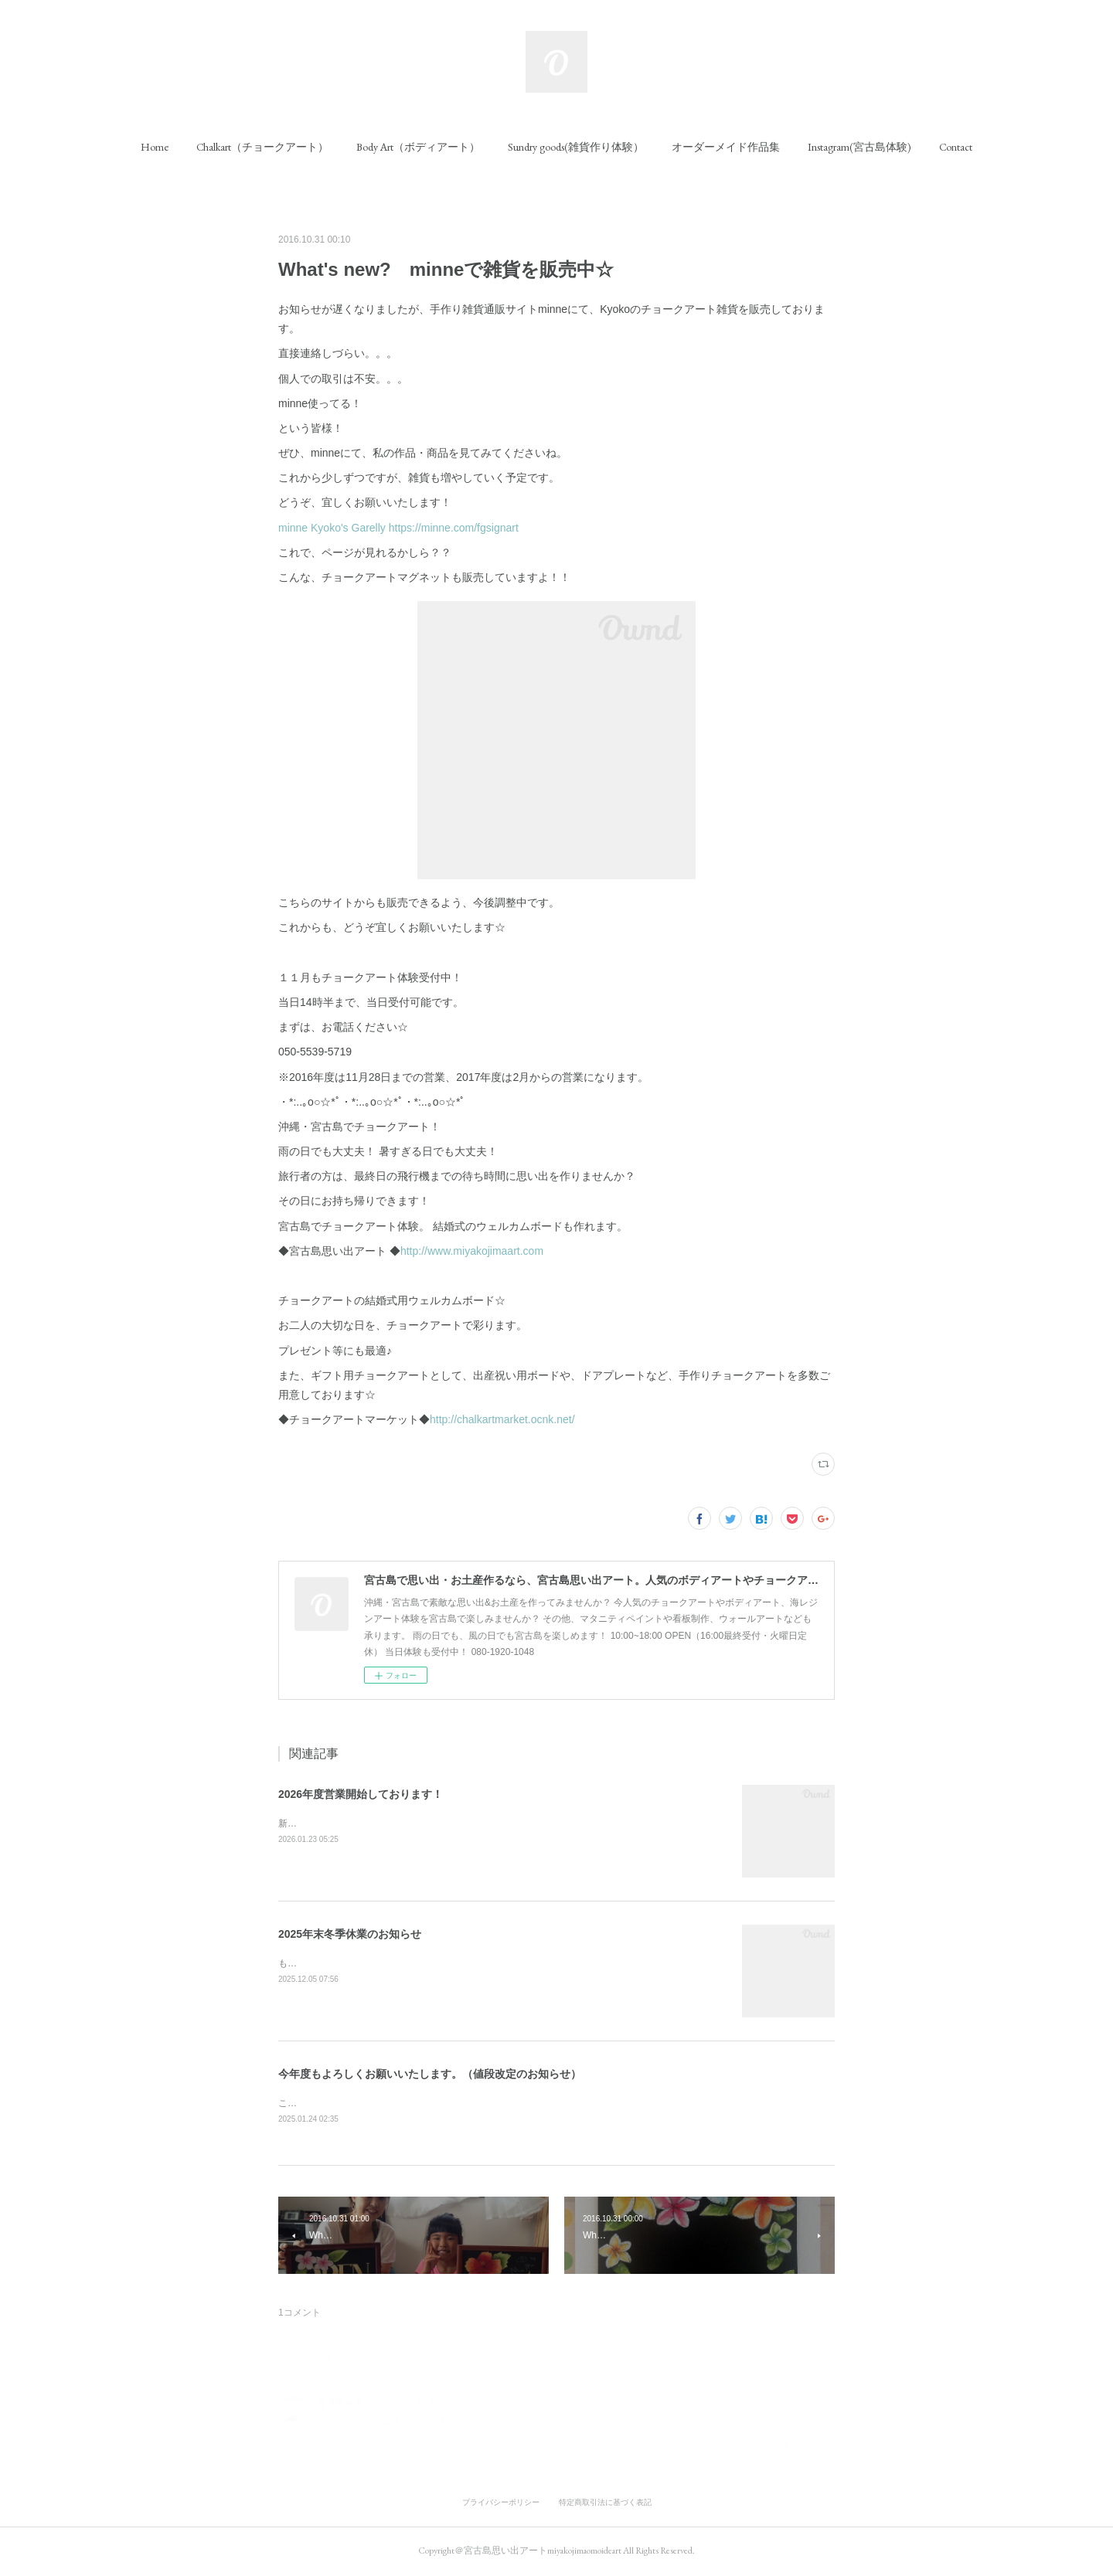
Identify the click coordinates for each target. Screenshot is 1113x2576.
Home (154, 147)
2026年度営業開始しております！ (360, 1794)
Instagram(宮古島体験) (859, 147)
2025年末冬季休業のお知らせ (349, 1934)
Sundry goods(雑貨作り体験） (576, 147)
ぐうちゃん (340, 2403)
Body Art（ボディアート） (418, 147)
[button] (154, 147)
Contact (955, 147)
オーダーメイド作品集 (726, 147)
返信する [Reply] (809, 2445)
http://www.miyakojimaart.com (471, 1251)
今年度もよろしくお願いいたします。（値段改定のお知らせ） (429, 2074)
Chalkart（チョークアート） (262, 147)
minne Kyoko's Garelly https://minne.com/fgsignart (398, 528)
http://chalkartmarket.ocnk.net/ (502, 1419)
